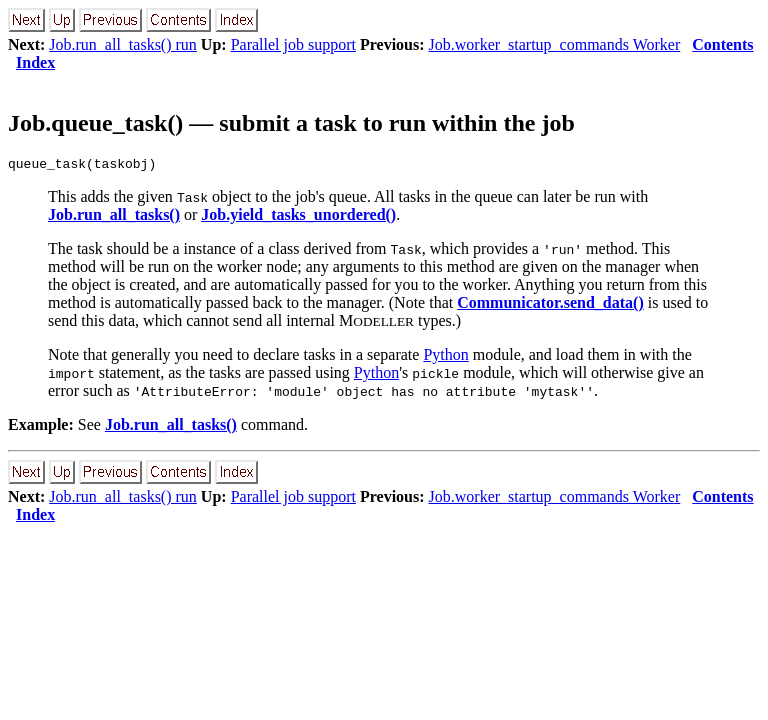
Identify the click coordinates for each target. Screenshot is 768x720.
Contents (722, 44)
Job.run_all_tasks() (114, 217)
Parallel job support (293, 44)
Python (445, 357)
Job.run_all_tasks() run (123, 44)
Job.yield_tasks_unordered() (298, 217)
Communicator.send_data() (550, 305)
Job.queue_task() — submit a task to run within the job (291, 123)
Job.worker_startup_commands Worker (555, 44)
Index (35, 62)
